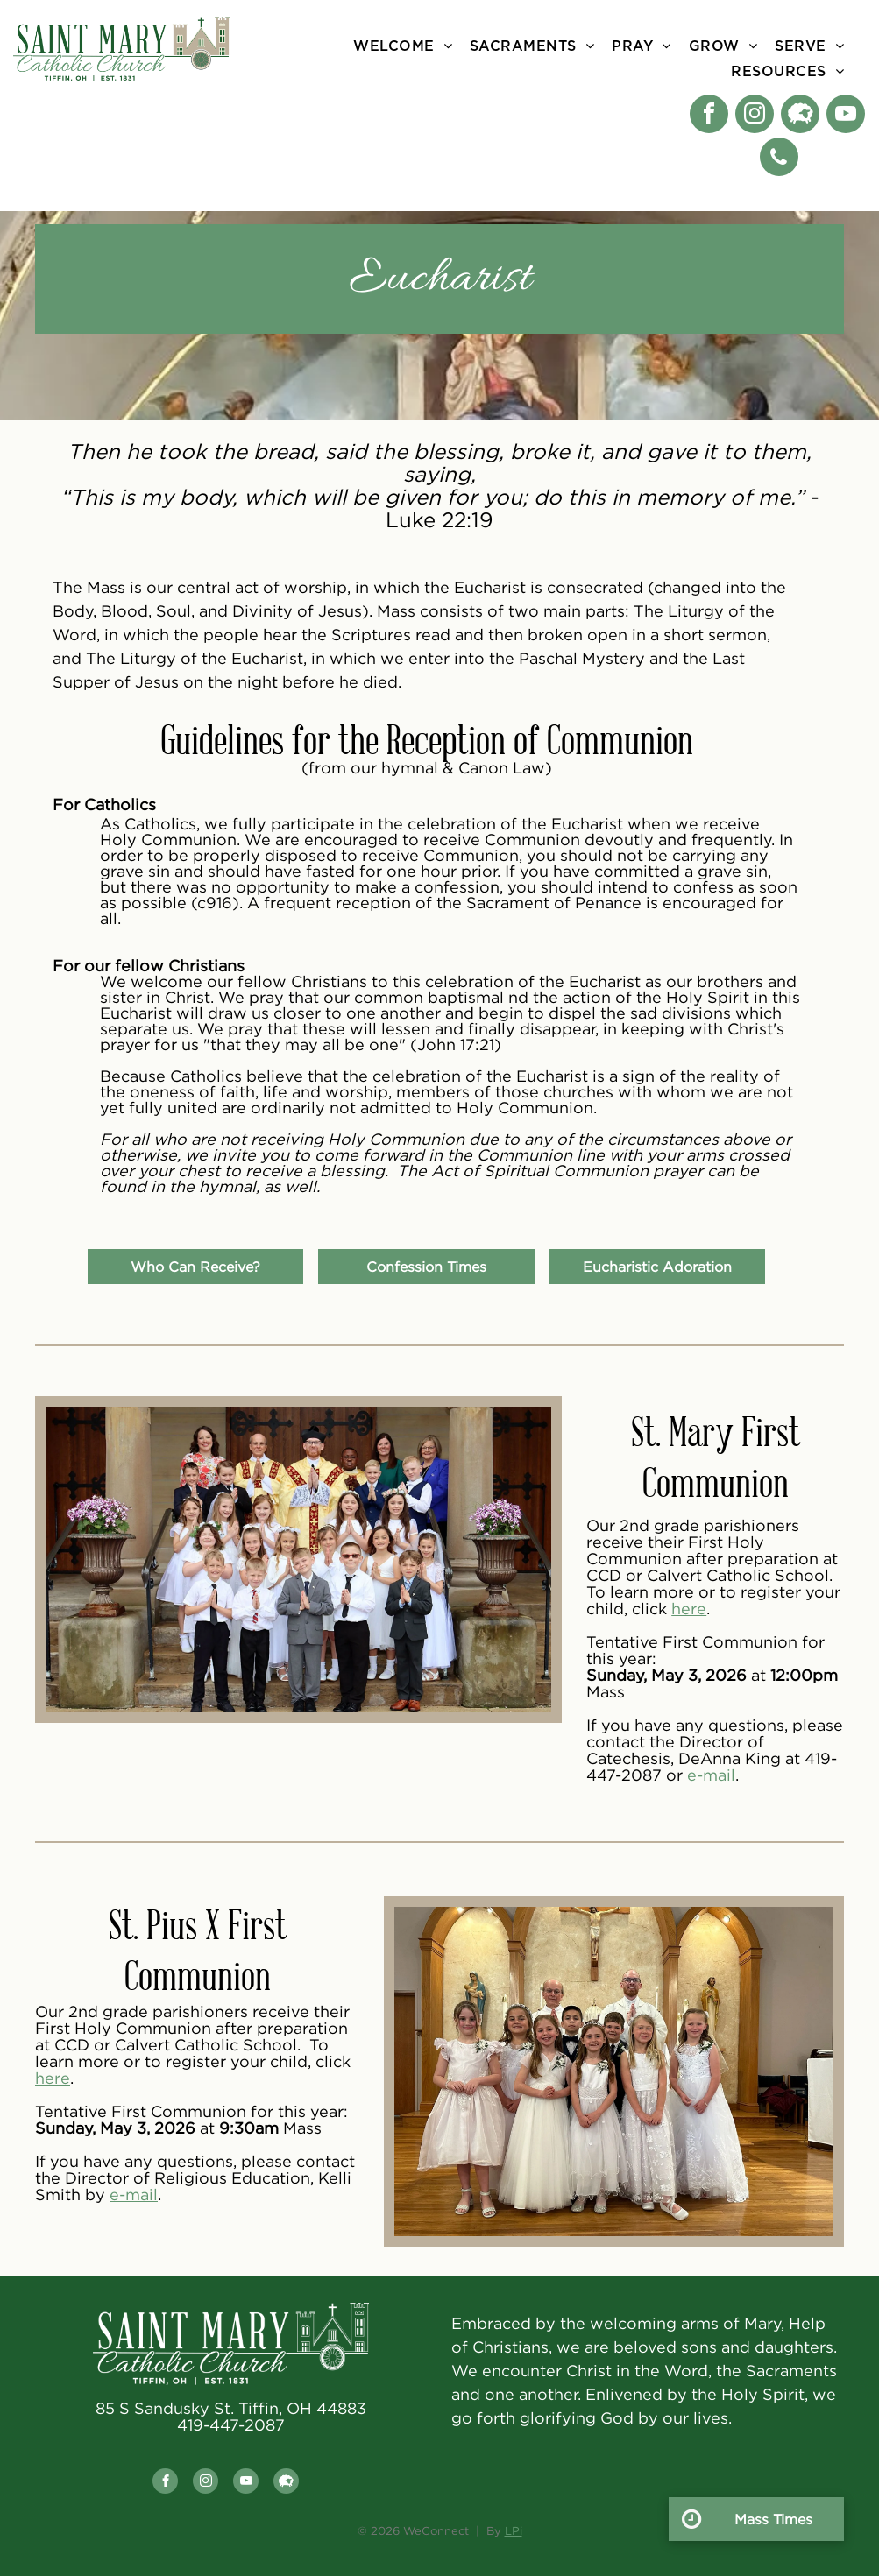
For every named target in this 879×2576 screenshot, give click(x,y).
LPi (513, 2530)
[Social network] (800, 116)
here (688, 1608)
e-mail (711, 1775)
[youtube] (845, 116)
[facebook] (709, 116)
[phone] (779, 159)
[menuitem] (402, 46)
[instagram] (754, 116)
